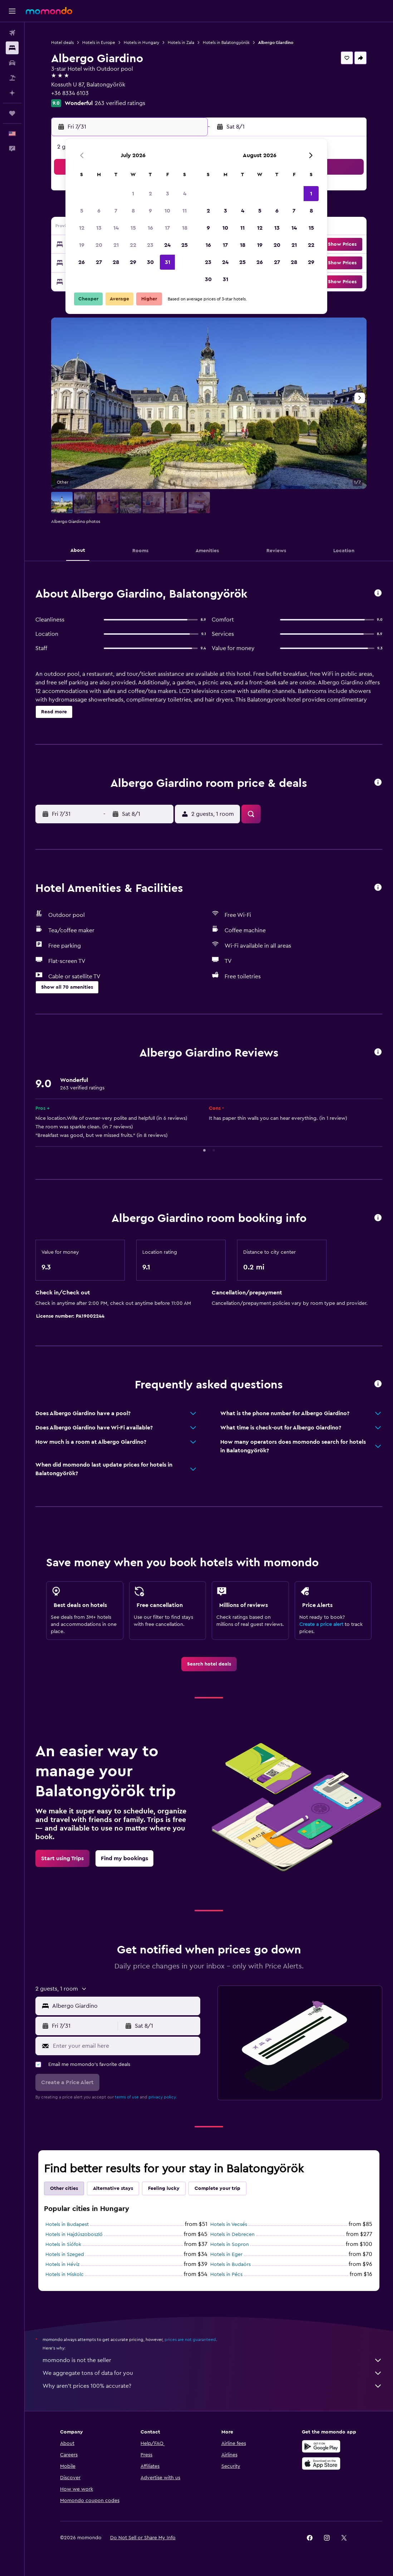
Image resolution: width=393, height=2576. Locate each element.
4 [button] (184, 193)
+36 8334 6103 (70, 93)
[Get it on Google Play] (321, 2446)
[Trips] (12, 113)
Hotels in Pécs (226, 2274)
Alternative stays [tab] (113, 2188)
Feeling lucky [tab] (164, 2188)
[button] (12, 11)
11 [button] (184, 211)
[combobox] (124, 2006)
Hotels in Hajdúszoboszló (74, 2234)
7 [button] (115, 211)
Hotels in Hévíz (62, 2264)
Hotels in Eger (226, 2254)
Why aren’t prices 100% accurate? (212, 2386)
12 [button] (81, 228)
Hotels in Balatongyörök (226, 42)
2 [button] (150, 193)
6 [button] (98, 211)
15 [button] (133, 228)
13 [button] (99, 228)
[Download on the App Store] (321, 2463)
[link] (209, 1664)
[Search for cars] (12, 63)
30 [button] (150, 262)
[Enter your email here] (125, 2046)
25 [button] (184, 245)
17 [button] (167, 228)
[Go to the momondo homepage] (49, 10)
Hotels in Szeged (64, 2254)
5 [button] (81, 211)
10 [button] (167, 211)
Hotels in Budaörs (230, 2264)
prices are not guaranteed (190, 2339)
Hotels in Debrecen (232, 2234)
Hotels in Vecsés (228, 2224)
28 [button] (116, 262)
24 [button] (167, 245)
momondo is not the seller (212, 2360)
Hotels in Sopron (229, 2244)
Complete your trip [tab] (217, 2188)
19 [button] (81, 245)
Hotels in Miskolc (64, 2274)
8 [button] (133, 211)
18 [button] (184, 228)
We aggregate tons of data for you (212, 2373)
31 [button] (167, 262)
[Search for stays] (12, 48)
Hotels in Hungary (141, 42)
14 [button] (116, 228)
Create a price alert (321, 1624)
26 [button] (81, 262)
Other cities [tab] (64, 2188)
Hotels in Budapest (67, 2224)
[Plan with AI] (12, 93)
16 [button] (150, 228)
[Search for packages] (12, 78)
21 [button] (116, 245)
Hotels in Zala (181, 42)
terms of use (127, 2097)
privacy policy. (162, 2097)
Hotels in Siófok (63, 2244)
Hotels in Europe (98, 42)
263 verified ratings (120, 103)
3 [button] (167, 193)
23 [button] (150, 245)
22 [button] (133, 245)
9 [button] (150, 211)
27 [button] (99, 262)
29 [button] (133, 262)
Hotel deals (62, 42)
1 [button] (133, 193)
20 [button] (98, 245)
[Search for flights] (12, 33)
